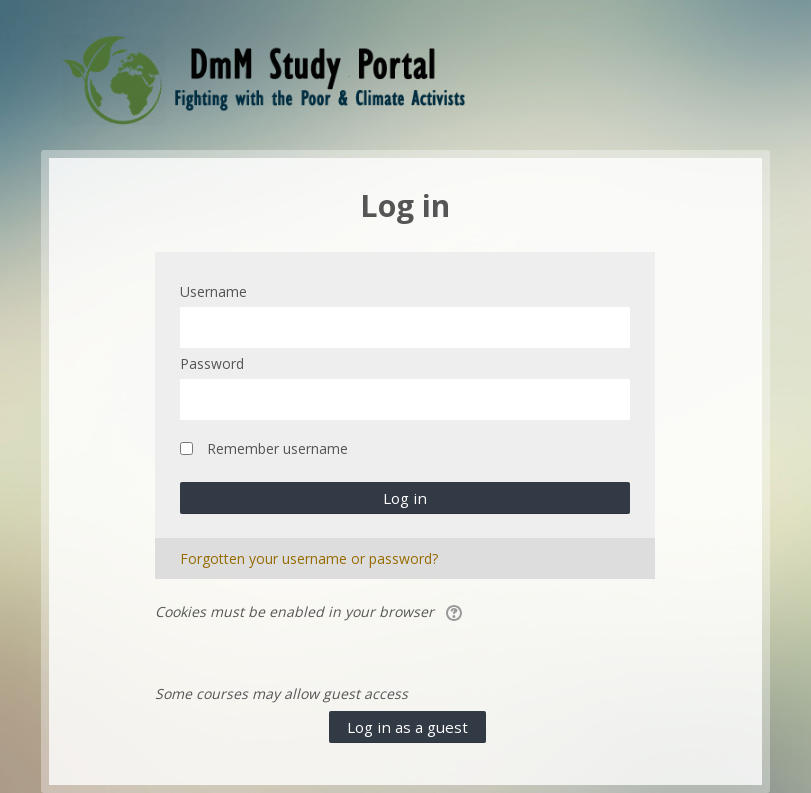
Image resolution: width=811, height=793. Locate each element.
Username (213, 291)
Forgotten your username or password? (309, 558)
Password (212, 363)
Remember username (277, 448)
